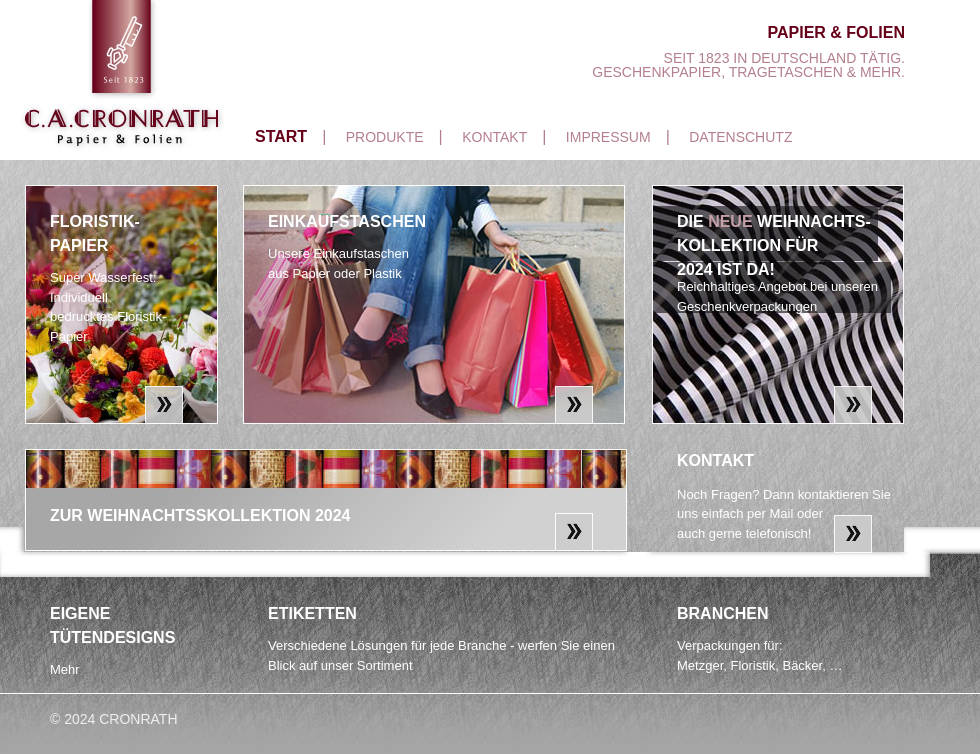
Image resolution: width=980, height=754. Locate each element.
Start (281, 136)
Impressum (608, 137)
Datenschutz (740, 137)
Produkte (385, 137)
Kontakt (494, 137)
